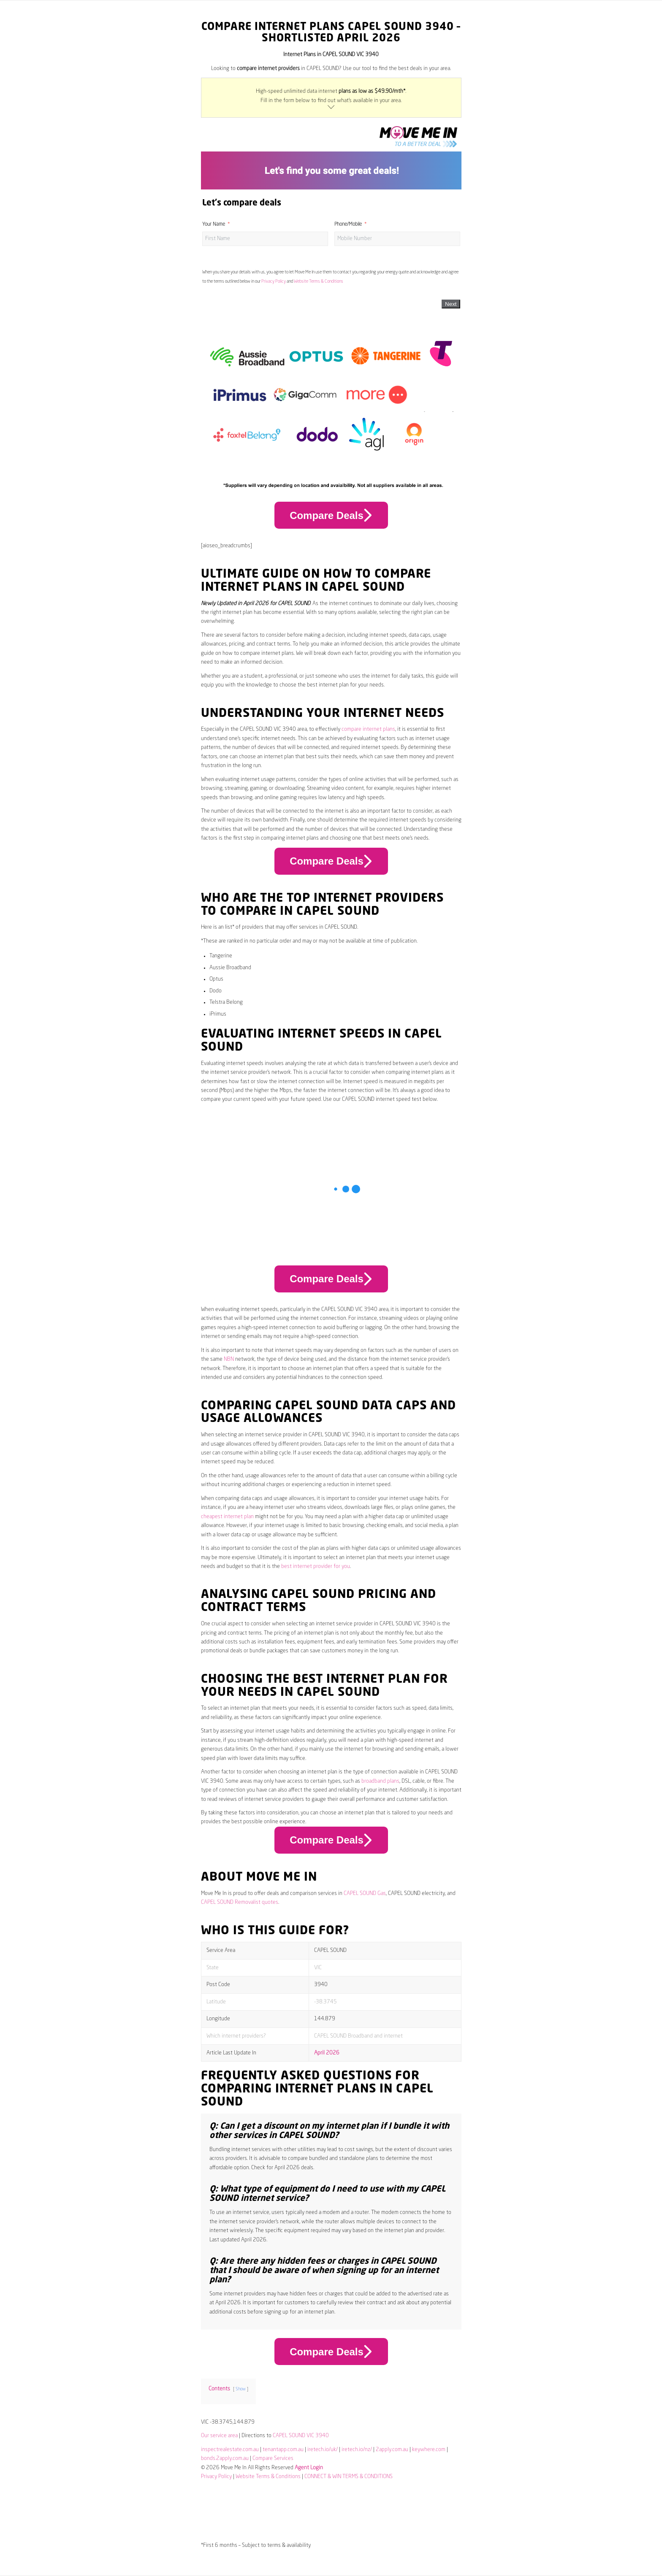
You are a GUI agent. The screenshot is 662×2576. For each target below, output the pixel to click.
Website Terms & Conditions (318, 281)
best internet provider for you (315, 1566)
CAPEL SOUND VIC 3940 (301, 2435)
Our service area (219, 2435)
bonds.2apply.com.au (225, 2458)
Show (241, 2389)
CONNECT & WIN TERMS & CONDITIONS (348, 2476)
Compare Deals (331, 515)
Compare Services (272, 2458)
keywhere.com (428, 2449)
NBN (229, 1359)
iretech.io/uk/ (322, 2449)
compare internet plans (368, 729)
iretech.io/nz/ (357, 2449)
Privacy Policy (273, 281)
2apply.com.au (392, 2449)
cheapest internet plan (227, 1516)
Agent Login (309, 2468)
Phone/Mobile (348, 224)
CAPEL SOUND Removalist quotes (239, 1902)
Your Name (213, 224)
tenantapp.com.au (283, 2449)
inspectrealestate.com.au (230, 2449)
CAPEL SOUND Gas (365, 1893)
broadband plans (380, 1781)
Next (450, 304)
